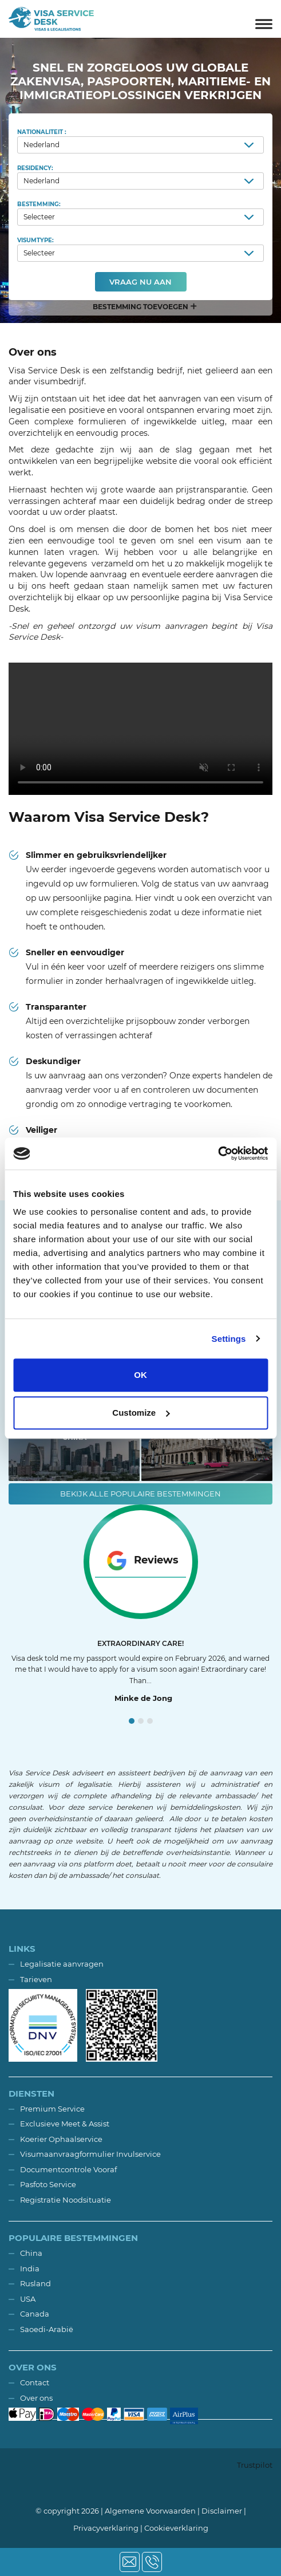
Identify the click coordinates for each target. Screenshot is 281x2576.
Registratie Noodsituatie (65, 2199)
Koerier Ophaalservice (61, 2139)
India (29, 2268)
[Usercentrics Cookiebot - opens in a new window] (218, 1153)
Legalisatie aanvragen (62, 1963)
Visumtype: (140, 249)
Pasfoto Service (48, 2184)
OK (140, 1375)
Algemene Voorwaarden (150, 2510)
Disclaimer (221, 2510)
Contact (34, 2382)
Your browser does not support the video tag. (140, 729)
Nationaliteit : (140, 140)
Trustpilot (254, 2464)
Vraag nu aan (140, 281)
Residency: (140, 177)
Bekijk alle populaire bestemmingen (140, 1493)
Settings (229, 1339)
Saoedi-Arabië (46, 2329)
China (31, 2253)
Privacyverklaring (105, 2527)
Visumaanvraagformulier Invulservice (90, 2154)
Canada (34, 2313)
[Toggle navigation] (263, 19)
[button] (140, 307)
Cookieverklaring (176, 2527)
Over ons (36, 2397)
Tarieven (36, 1979)
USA (27, 2298)
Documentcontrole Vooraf (68, 2169)
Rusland (35, 2283)
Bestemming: (140, 213)
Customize (140, 1412)
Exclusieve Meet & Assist (64, 2123)
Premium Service (52, 2108)
